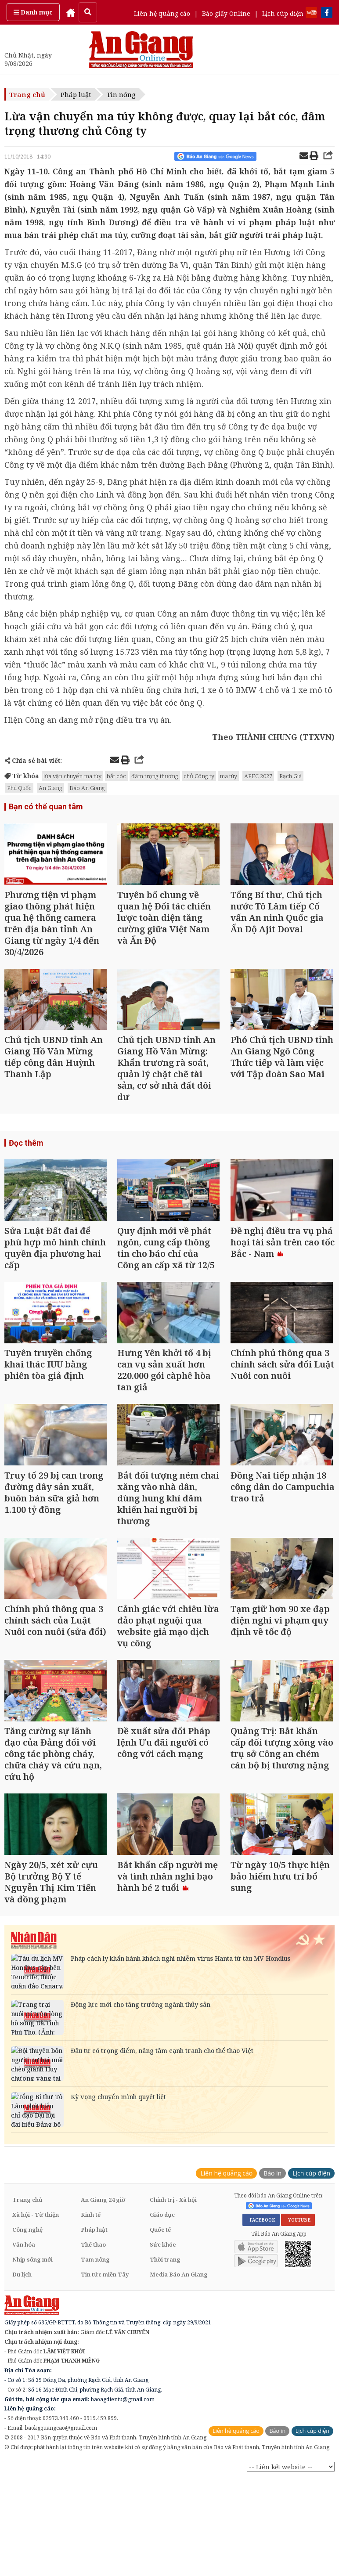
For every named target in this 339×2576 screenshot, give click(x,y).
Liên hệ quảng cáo (162, 13)
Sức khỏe (163, 2254)
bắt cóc (116, 776)
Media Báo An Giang (179, 2283)
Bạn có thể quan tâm (46, 806)
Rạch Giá (290, 776)
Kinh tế (91, 2224)
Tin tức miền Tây (105, 2283)
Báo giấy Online (226, 13)
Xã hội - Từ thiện (35, 2224)
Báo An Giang (87, 788)
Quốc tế (160, 2239)
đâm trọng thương (154, 776)
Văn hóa (23, 2254)
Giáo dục (162, 2224)
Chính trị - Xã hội (173, 2209)
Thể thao (93, 2254)
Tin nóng (121, 94)
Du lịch (22, 2283)
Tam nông (95, 2269)
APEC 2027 (258, 776)
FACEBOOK (261, 2229)
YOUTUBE (297, 2229)
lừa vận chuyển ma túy (72, 776)
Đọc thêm (26, 1145)
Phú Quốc (19, 788)
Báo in (272, 2182)
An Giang (50, 788)
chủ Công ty (199, 776)
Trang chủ (27, 94)
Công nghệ (27, 2239)
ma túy (228, 776)
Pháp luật (76, 94)
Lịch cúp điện (282, 13)
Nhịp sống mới (32, 2269)
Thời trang (165, 2269)
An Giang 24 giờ (103, 2209)
